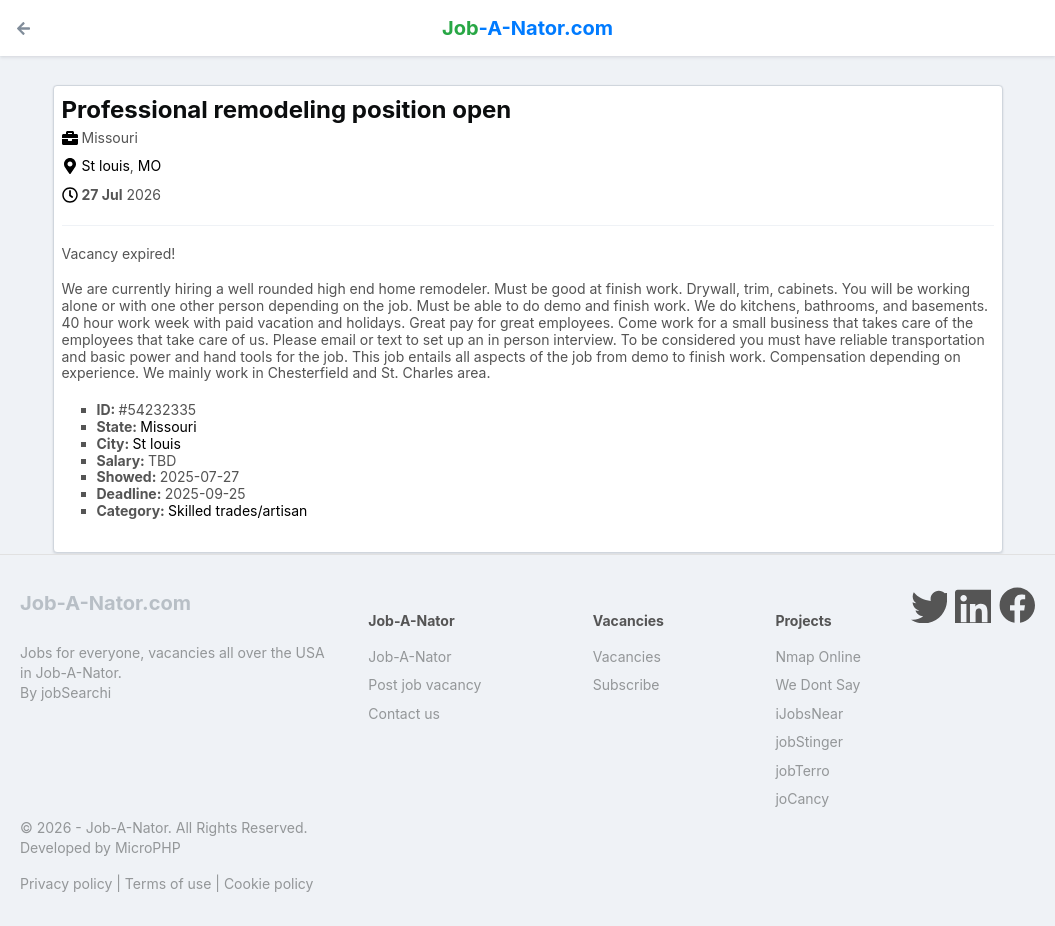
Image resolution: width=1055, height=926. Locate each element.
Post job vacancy (424, 684)
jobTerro (802, 770)
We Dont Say (817, 684)
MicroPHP (148, 847)
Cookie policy (269, 883)
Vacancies (627, 656)
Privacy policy (66, 883)
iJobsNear (809, 713)
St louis (106, 165)
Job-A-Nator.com (105, 603)
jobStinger (809, 741)
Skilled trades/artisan (237, 510)
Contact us (404, 713)
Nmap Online (817, 656)
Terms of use (168, 883)
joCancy (802, 798)
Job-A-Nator (409, 656)
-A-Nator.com (527, 28)
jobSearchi (76, 692)
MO (149, 165)
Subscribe (626, 684)
